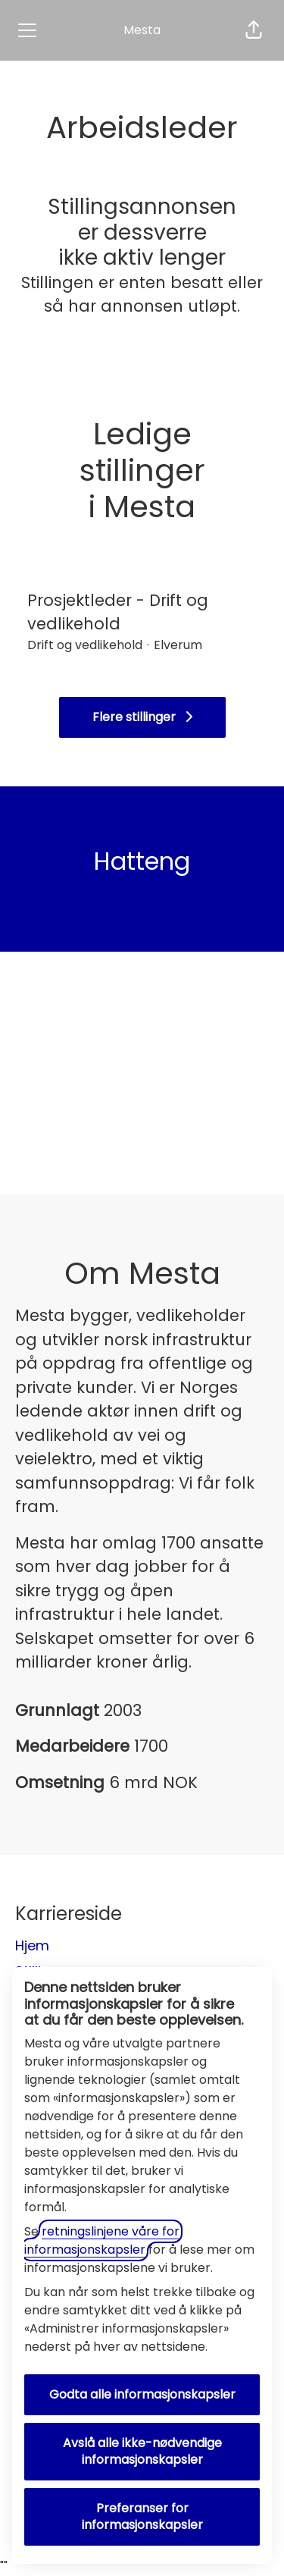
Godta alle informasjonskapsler (142, 2394)
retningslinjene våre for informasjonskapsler (101, 2240)
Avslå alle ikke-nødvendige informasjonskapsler (142, 2451)
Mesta (142, 30)
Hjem (32, 1945)
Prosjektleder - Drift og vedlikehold (142, 612)
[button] (254, 30)
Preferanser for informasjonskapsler (142, 2516)
